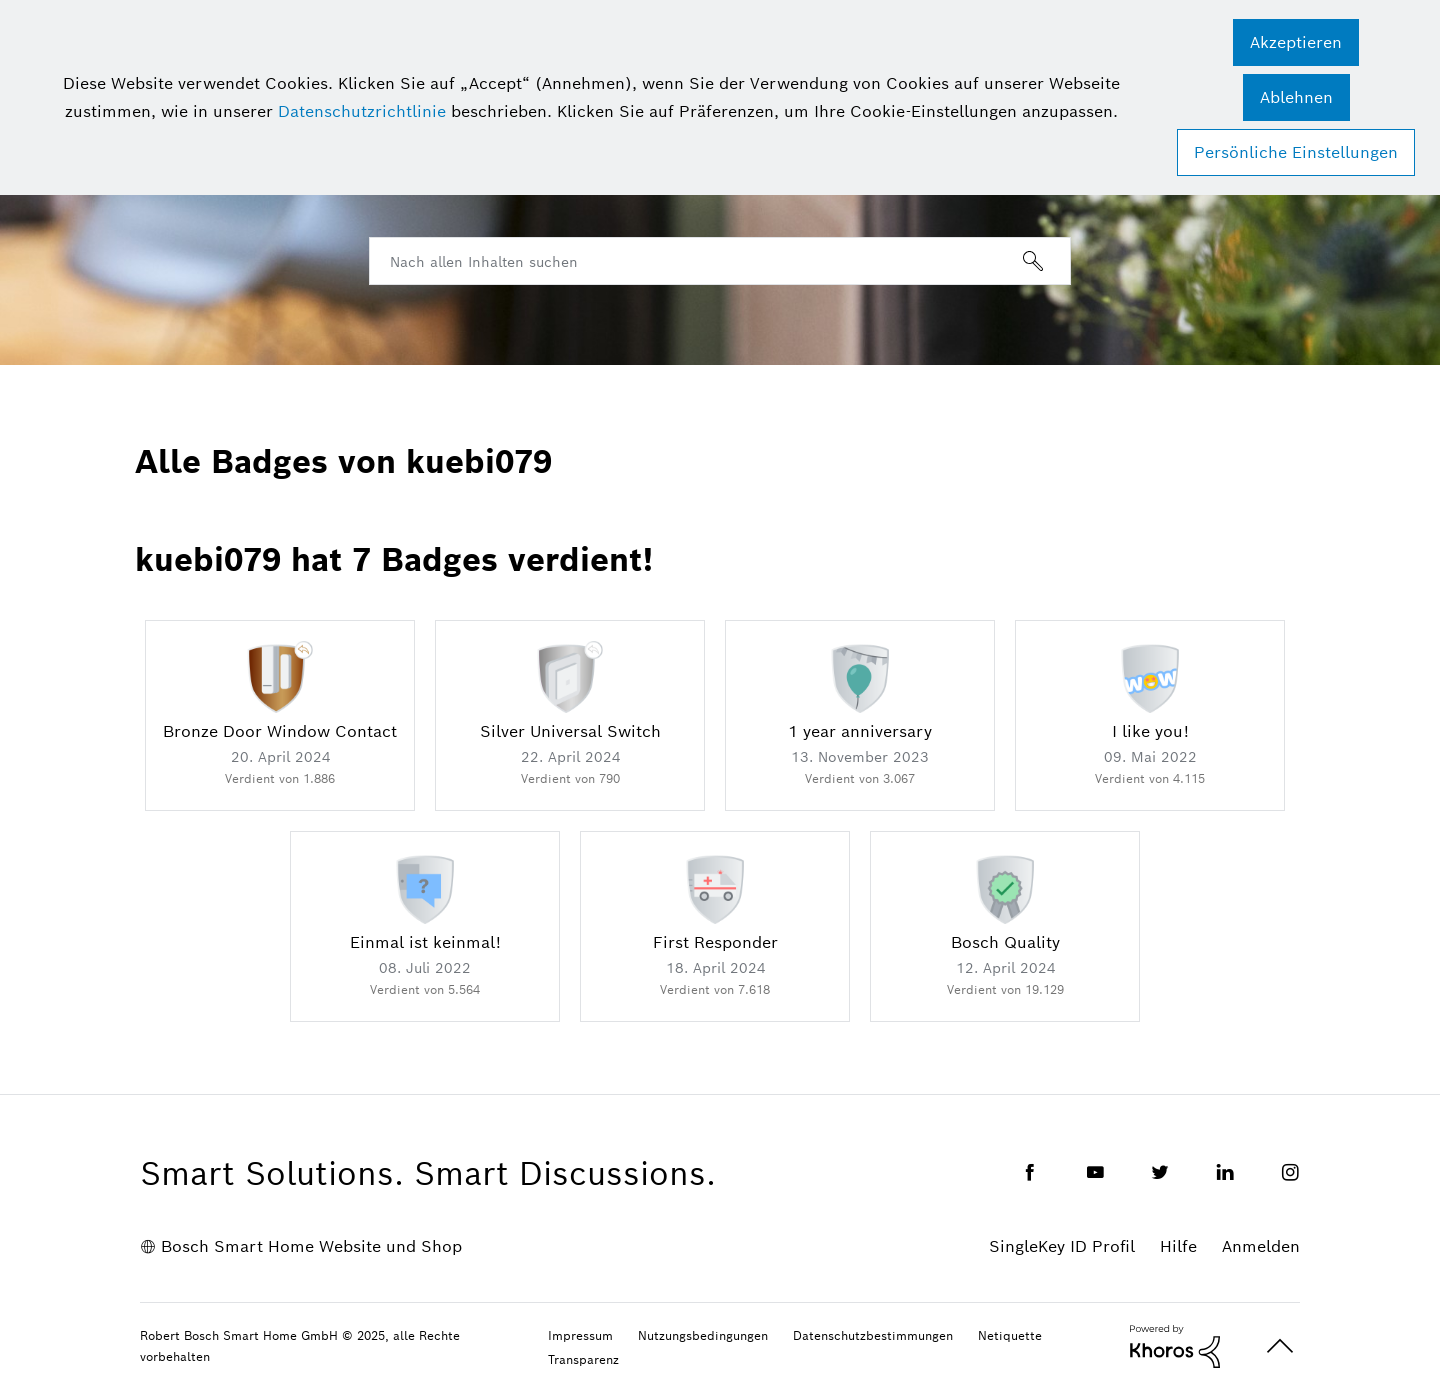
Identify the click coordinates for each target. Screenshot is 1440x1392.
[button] (1296, 42)
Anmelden (1261, 1246)
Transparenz (583, 1359)
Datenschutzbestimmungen (873, 1335)
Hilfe (1178, 1246)
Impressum (580, 1335)
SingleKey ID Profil (1062, 1246)
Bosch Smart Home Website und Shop (311, 1246)
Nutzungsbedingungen (703, 1335)
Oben (1280, 1346)
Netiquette (1010, 1335)
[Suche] (720, 261)
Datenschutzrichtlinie (362, 111)
